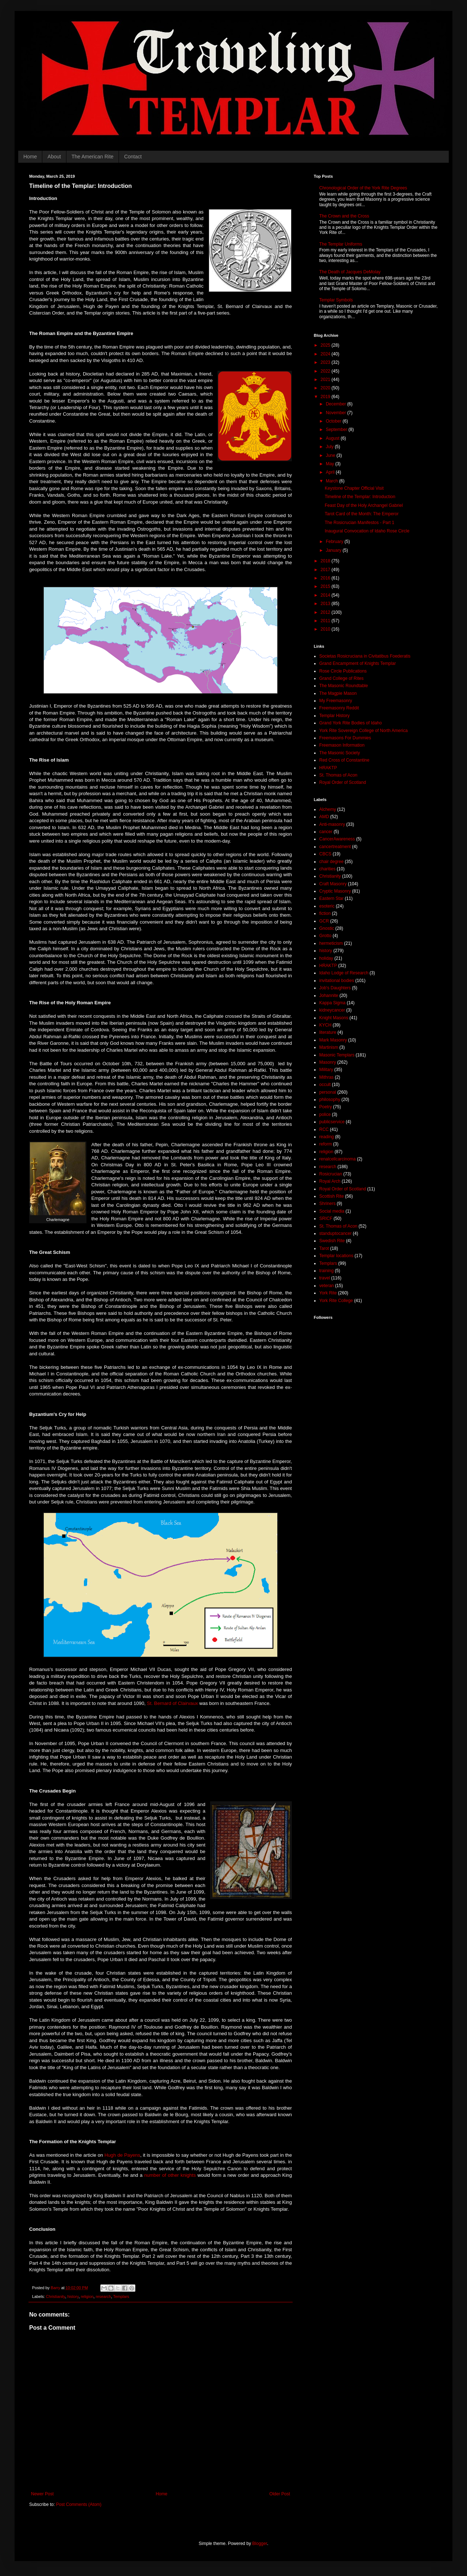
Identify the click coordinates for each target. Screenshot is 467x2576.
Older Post (279, 2493)
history (72, 2296)
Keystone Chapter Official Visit (354, 488)
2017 (326, 569)
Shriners (327, 1203)
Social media (331, 1211)
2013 (326, 603)
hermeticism (331, 943)
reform (325, 1144)
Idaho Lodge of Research (343, 972)
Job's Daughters (335, 987)
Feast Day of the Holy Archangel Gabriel (364, 505)
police (325, 1114)
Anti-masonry (332, 824)
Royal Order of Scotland (342, 782)
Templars (121, 2296)
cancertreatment (335, 846)
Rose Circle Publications (343, 671)
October (334, 421)
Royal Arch (329, 1181)
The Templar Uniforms (340, 244)
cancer (325, 831)
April (331, 472)
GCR (324, 921)
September (337, 429)
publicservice (331, 1121)
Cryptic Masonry (335, 891)
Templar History (334, 715)
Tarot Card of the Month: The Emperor (362, 513)
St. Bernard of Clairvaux (172, 1703)
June (331, 455)
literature (327, 1032)
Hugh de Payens (122, 2155)
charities (327, 868)
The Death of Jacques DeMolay (350, 271)
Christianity (55, 2296)
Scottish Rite (331, 1196)
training (326, 1270)
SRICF (325, 1218)
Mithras (326, 1077)
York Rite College (336, 1300)
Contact (133, 156)
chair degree (331, 861)
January (334, 550)
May (330, 463)
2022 (326, 371)
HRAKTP (328, 767)
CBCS (325, 853)
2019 (326, 396)
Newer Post (42, 2493)
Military (326, 1069)
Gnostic (326, 928)
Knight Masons (333, 1017)
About (54, 156)
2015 (326, 586)
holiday (326, 958)
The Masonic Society (339, 752)
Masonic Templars (336, 1055)
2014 (326, 595)
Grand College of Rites (341, 678)
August (333, 438)
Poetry (325, 1106)
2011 (326, 620)
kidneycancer (332, 1010)
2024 (326, 354)
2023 (326, 362)
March (332, 481)
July (330, 446)
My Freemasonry (335, 700)
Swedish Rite (332, 1240)
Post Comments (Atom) (78, 2504)
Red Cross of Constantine (344, 760)
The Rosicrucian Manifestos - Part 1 (359, 522)
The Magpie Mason (338, 693)
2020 (326, 387)
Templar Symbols (336, 300)
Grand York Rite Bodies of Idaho (350, 722)
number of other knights (170, 2175)
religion (87, 2296)
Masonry (327, 1062)
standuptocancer (335, 1233)
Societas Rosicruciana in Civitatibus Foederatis (364, 656)
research (103, 2296)
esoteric (327, 906)
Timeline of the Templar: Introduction (360, 496)
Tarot (324, 1248)
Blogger (259, 2543)
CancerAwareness (337, 839)
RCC (324, 1129)
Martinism (328, 1047)
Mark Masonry (333, 1040)
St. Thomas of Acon (338, 775)
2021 (326, 379)
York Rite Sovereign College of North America (363, 730)
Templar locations (336, 1255)
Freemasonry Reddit (339, 708)
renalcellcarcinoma (337, 1159)
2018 (326, 560)
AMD (324, 816)
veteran (326, 1285)
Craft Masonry (333, 883)
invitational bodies (336, 980)
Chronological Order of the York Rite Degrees (363, 187)
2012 (326, 612)
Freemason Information (341, 745)
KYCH (325, 1025)
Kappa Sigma (332, 1002)
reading (326, 1136)
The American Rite (92, 156)
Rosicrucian (330, 1174)
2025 (326, 345)
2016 (326, 578)
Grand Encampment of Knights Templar (357, 663)
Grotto (325, 935)
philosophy (329, 1099)
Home (30, 156)
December (336, 404)
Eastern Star (331, 898)
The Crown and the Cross (344, 216)
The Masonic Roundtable (343, 685)
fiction (325, 913)
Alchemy (327, 809)
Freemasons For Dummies (345, 737)
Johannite (328, 995)
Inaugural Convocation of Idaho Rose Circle (367, 531)
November (336, 412)
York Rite (328, 1292)
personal (327, 1092)
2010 (326, 629)
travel (324, 1278)
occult (325, 1084)
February (335, 541)
